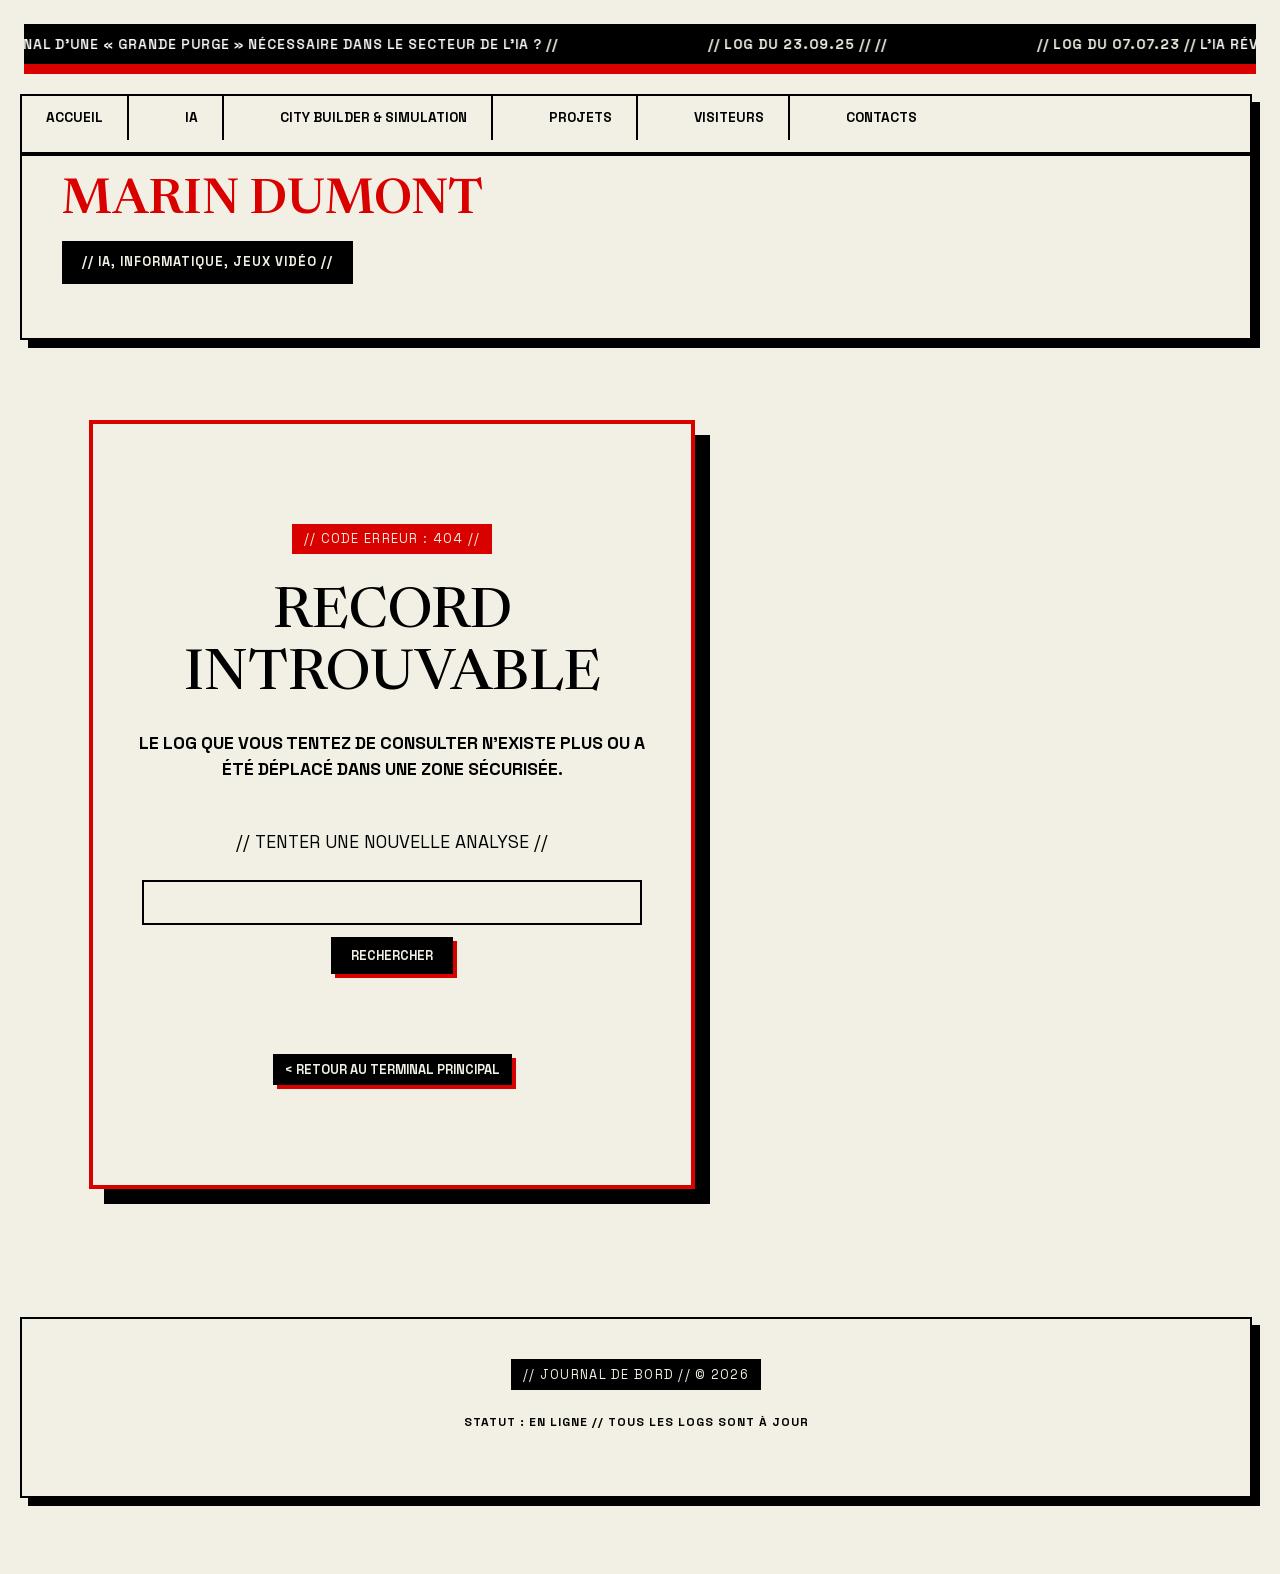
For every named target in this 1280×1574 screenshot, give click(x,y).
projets (580, 117)
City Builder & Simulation (373, 117)
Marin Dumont (272, 202)
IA (191, 117)
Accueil (74, 117)
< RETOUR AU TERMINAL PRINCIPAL (392, 1069)
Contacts (881, 117)
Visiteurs (729, 117)
